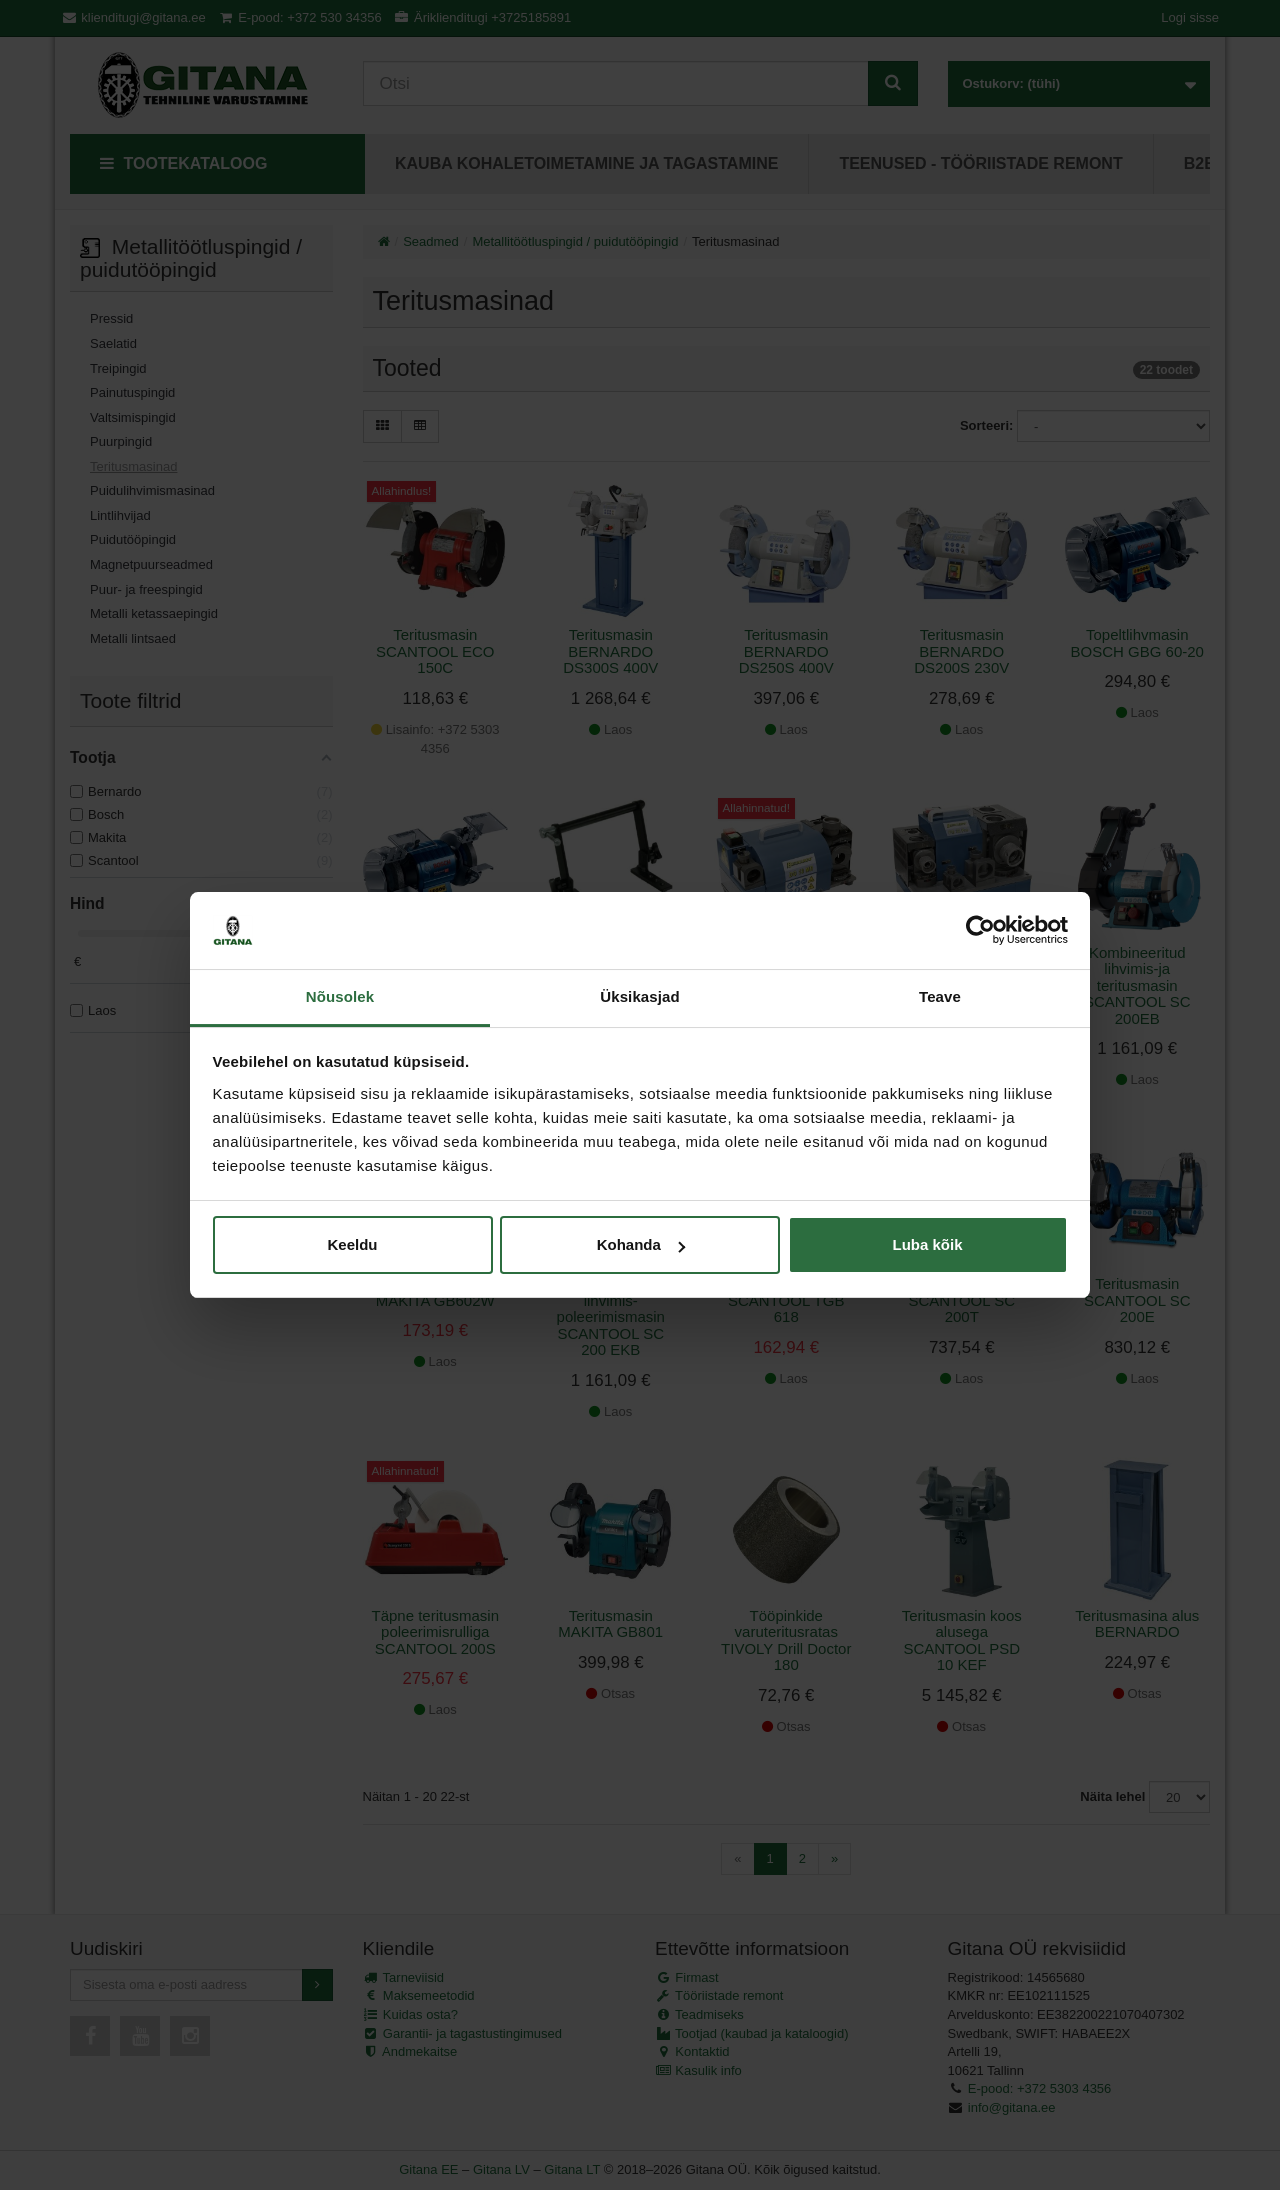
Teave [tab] (940, 996)
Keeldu (352, 1244)
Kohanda (641, 1244)
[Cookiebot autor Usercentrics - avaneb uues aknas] (980, 931)
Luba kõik (927, 1244)
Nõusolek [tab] (340, 996)
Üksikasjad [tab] (639, 996)
